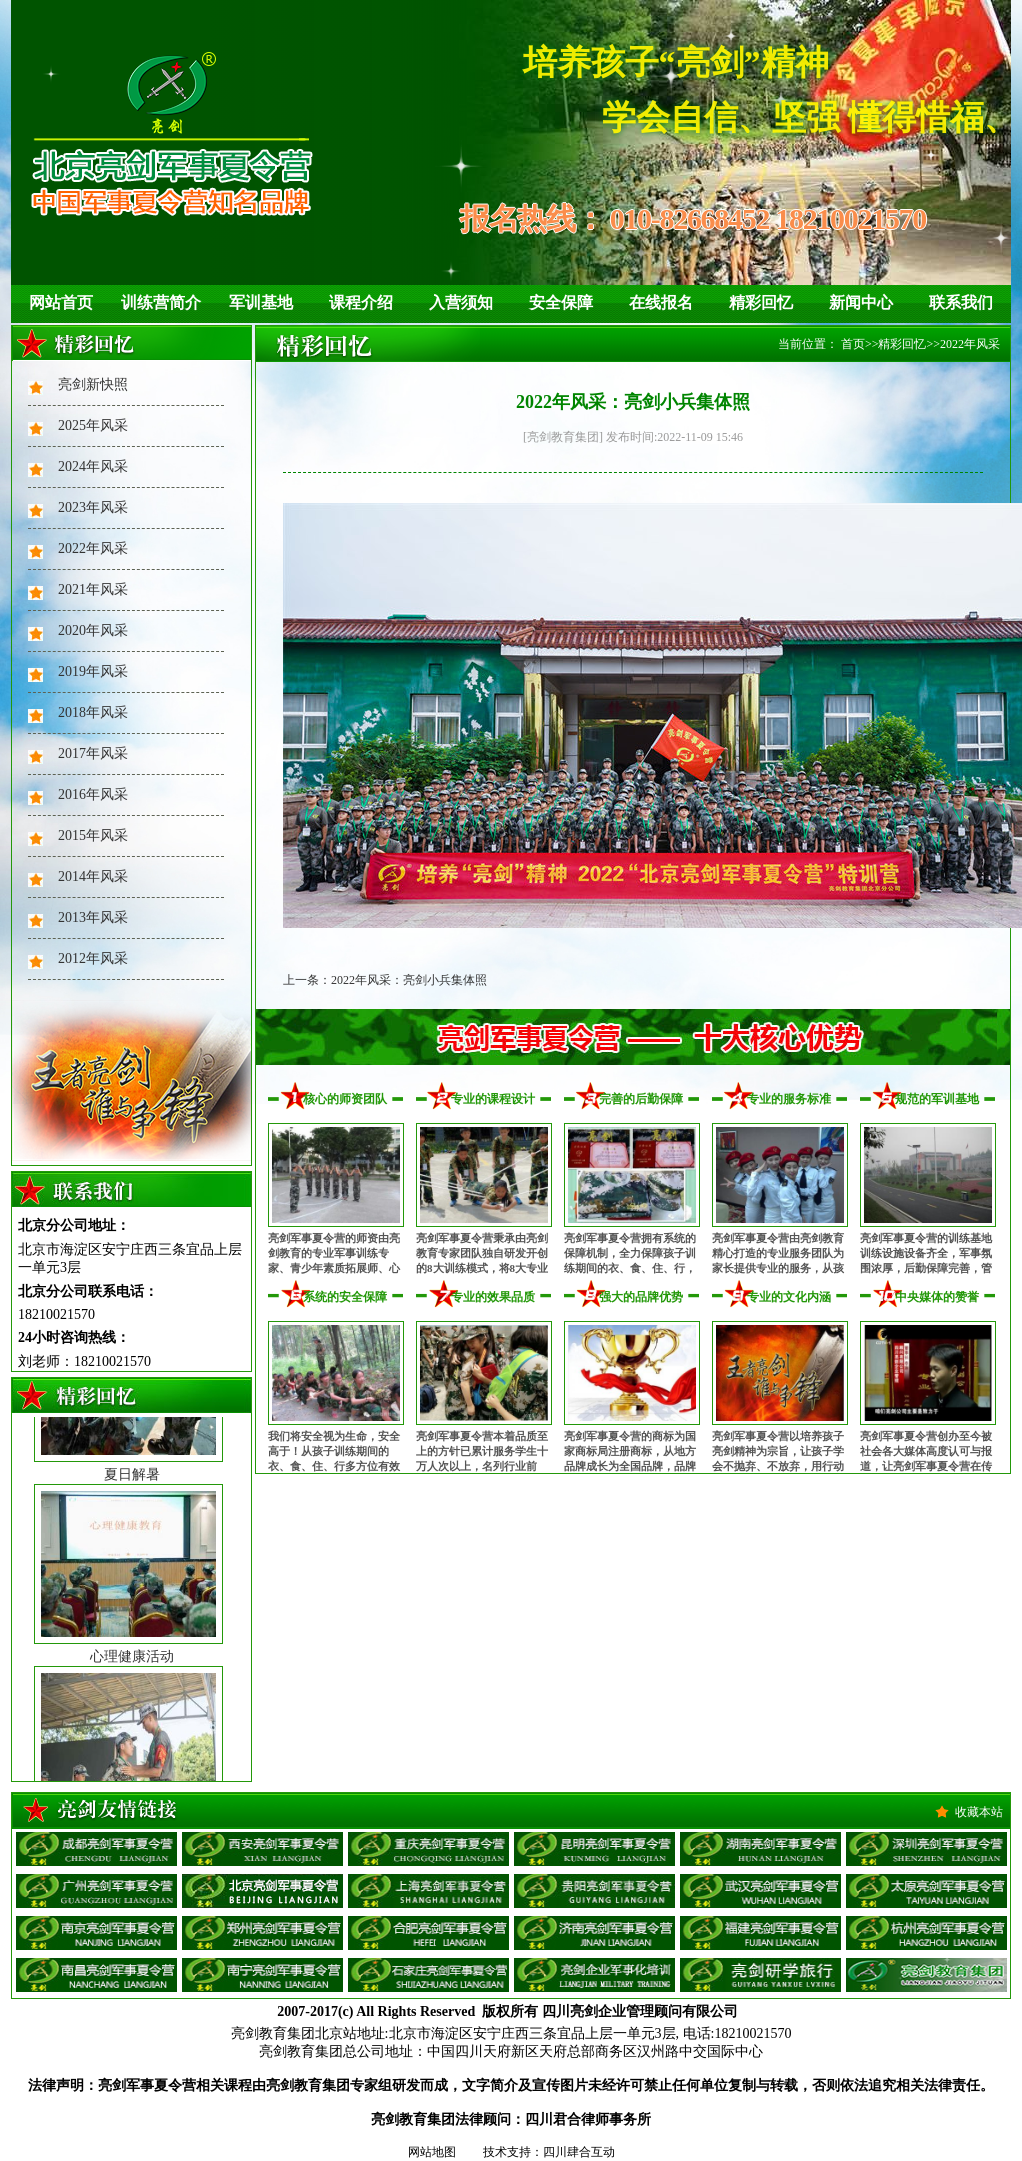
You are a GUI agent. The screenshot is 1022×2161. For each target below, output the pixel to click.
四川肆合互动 (579, 2152)
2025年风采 (93, 425)
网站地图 (432, 2152)
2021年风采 (93, 589)
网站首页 (61, 302)
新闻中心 (861, 302)
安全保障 (561, 302)
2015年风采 (93, 835)
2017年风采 (93, 753)
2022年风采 (93, 548)
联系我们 (961, 302)
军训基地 (261, 302)
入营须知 (461, 302)
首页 (853, 344)
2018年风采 (93, 712)
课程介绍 (361, 302)
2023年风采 (93, 507)
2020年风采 (93, 630)
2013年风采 (93, 917)
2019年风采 (93, 671)
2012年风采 (93, 958)
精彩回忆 (761, 302)
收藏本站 (979, 1812)
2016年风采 (93, 794)
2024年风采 (93, 466)
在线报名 (661, 302)
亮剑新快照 (93, 384)
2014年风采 (93, 876)
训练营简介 (161, 302)
